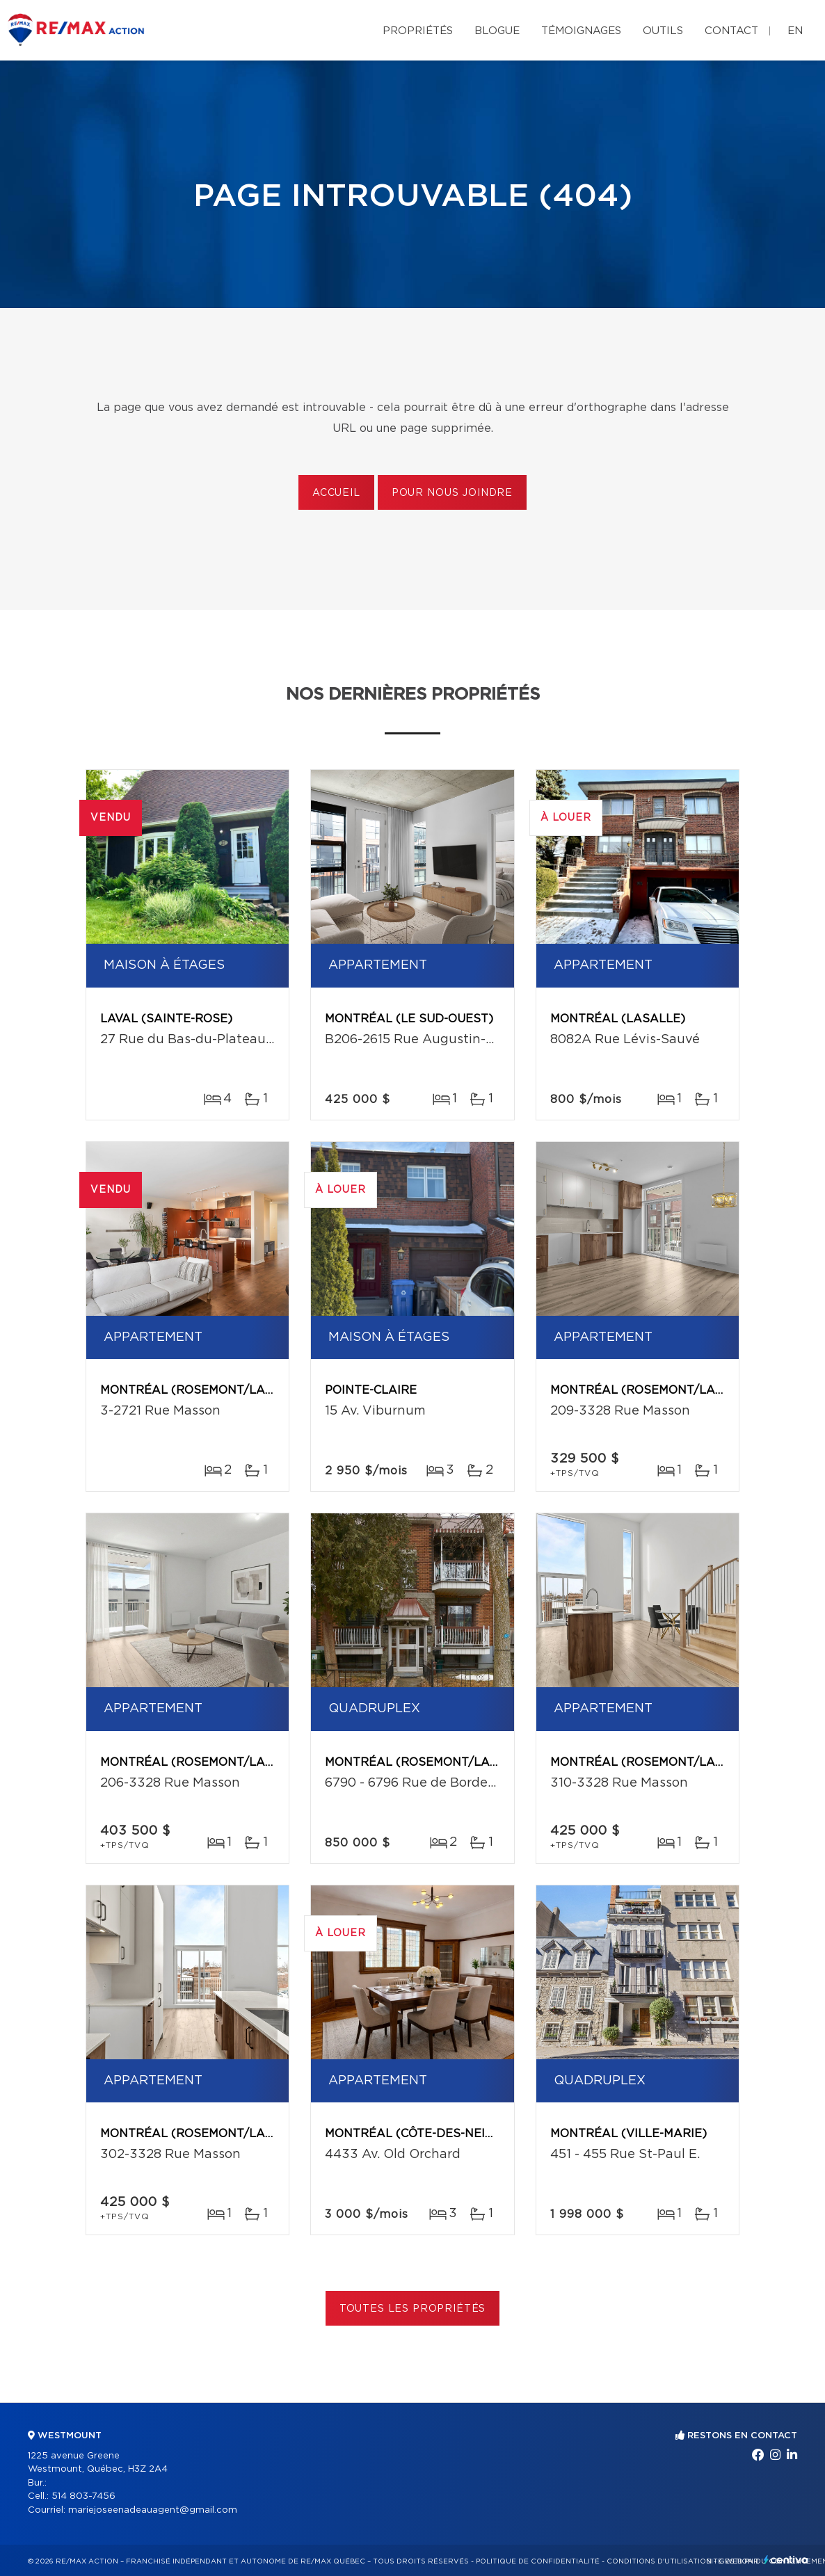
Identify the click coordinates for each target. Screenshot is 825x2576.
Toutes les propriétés (412, 2309)
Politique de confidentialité (538, 2561)
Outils (663, 31)
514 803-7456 (83, 2496)
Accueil (336, 493)
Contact (731, 31)
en (795, 31)
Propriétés (418, 31)
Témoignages (581, 31)
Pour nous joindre (452, 493)
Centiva (786, 2559)
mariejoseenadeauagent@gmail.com (152, 2510)
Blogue (497, 31)
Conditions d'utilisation (659, 2561)
